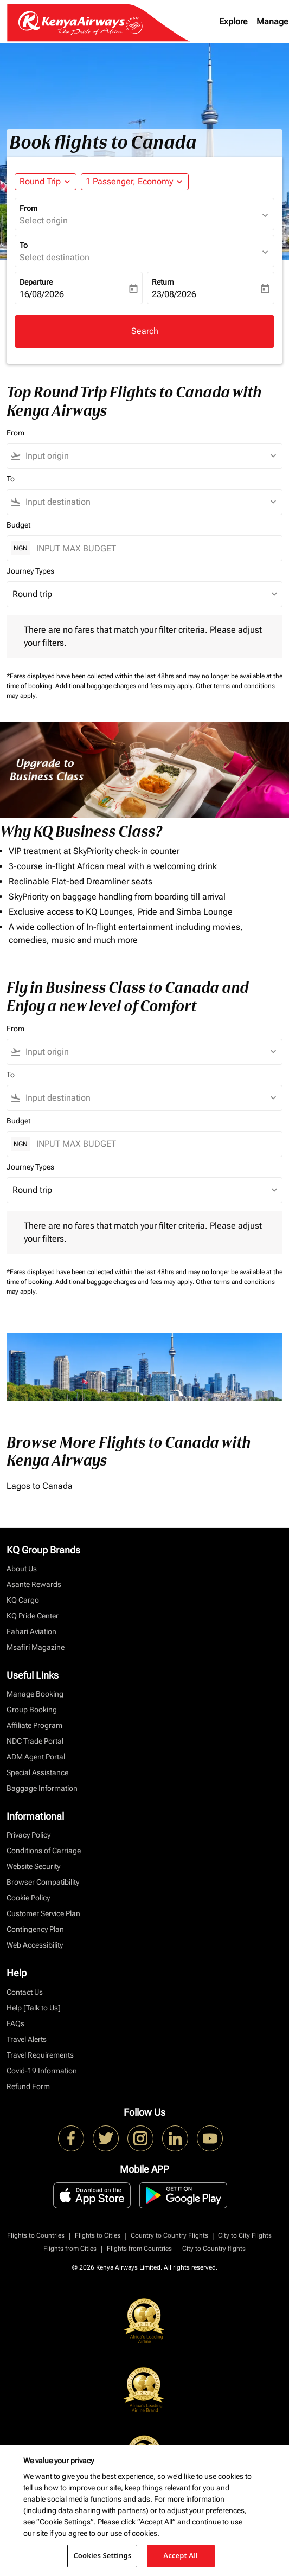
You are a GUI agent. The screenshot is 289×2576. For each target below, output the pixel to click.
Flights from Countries (139, 2248)
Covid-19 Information (42, 2070)
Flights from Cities (70, 2248)
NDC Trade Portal (35, 1741)
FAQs (15, 2023)
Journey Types (30, 571)
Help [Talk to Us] (34, 2007)
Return (163, 282)
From (28, 208)
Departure (36, 282)
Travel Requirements (40, 2055)
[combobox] (149, 455)
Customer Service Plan (43, 1913)
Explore (233, 21)
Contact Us (25, 1992)
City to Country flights (214, 2248)
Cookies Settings (102, 2555)
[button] (135, 181)
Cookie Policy (28, 1897)
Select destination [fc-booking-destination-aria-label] (54, 257)
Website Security (33, 1866)
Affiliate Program (34, 1725)
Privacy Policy (28, 1834)
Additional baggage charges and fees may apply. (125, 686)
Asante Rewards (34, 1584)
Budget (18, 525)
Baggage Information (42, 1788)
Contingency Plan (35, 1929)
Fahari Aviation (31, 1631)
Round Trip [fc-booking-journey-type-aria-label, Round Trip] (40, 181)
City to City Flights (245, 2235)
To (24, 245)
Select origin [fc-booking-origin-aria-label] (44, 220)
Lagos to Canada (40, 1486)
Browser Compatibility (43, 1882)
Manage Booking (35, 1694)
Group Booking (32, 1709)
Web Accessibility (35, 1945)
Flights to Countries (36, 2235)
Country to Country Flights (169, 2235)
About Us (22, 1568)
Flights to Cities (97, 2235)
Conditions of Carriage (44, 1850)
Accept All (180, 2555)
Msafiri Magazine (36, 1647)
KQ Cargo (23, 1600)
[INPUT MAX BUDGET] (153, 548)
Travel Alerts (27, 2039)
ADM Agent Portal (36, 1756)
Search (144, 331)
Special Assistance (37, 1772)
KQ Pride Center (33, 1615)
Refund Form (28, 2086)
